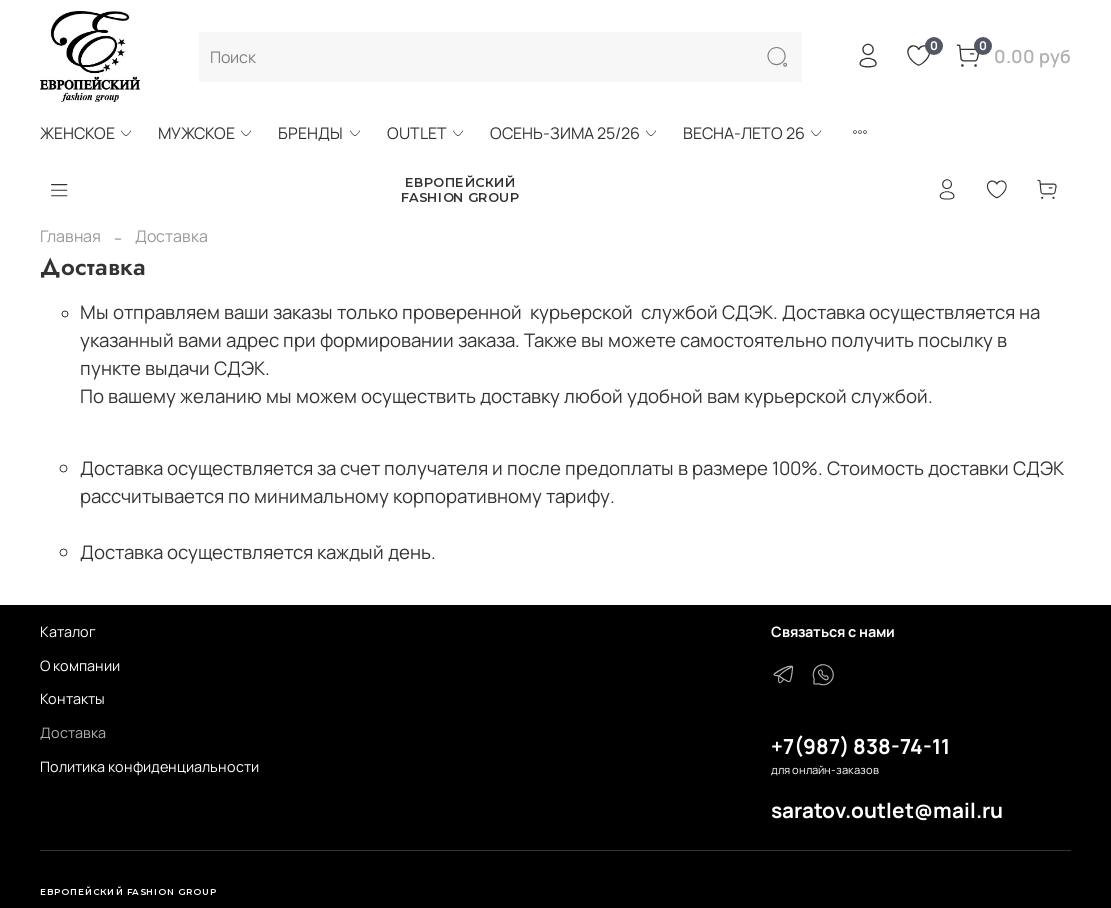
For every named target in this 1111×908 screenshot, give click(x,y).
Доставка (73, 732)
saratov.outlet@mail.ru (887, 810)
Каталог (68, 631)
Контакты (72, 698)
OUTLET (426, 133)
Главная (70, 236)
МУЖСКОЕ (206, 133)
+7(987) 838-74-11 (860, 746)
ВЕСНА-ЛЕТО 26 (753, 133)
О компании (80, 665)
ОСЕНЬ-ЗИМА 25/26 (574, 133)
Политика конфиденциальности (149, 766)
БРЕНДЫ (320, 133)
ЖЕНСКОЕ (87, 133)
